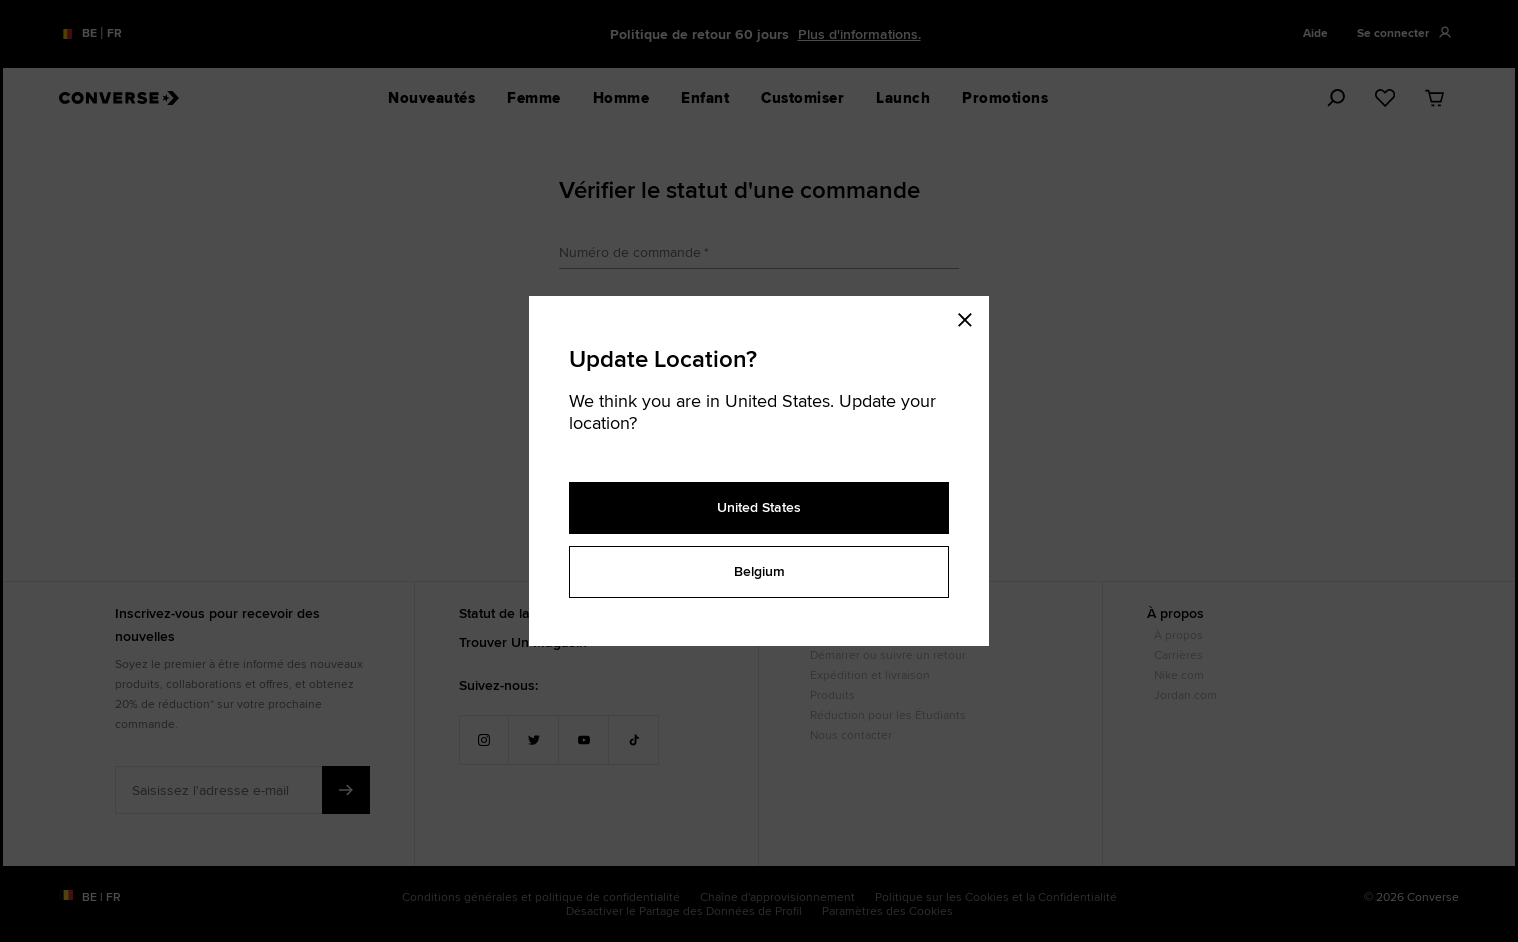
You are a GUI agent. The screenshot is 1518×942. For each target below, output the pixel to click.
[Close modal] (971, 316)
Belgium (759, 571)
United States (759, 507)
